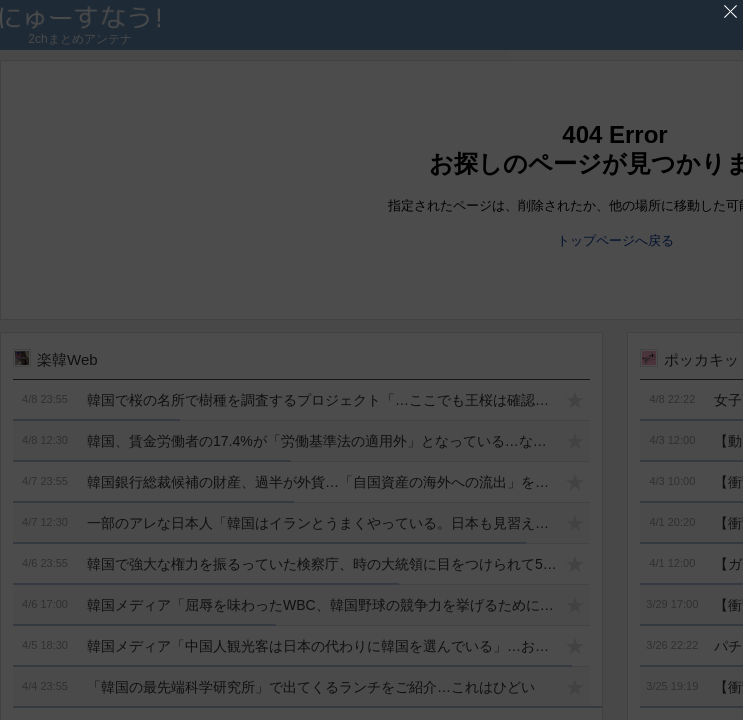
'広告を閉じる (730, 12)
